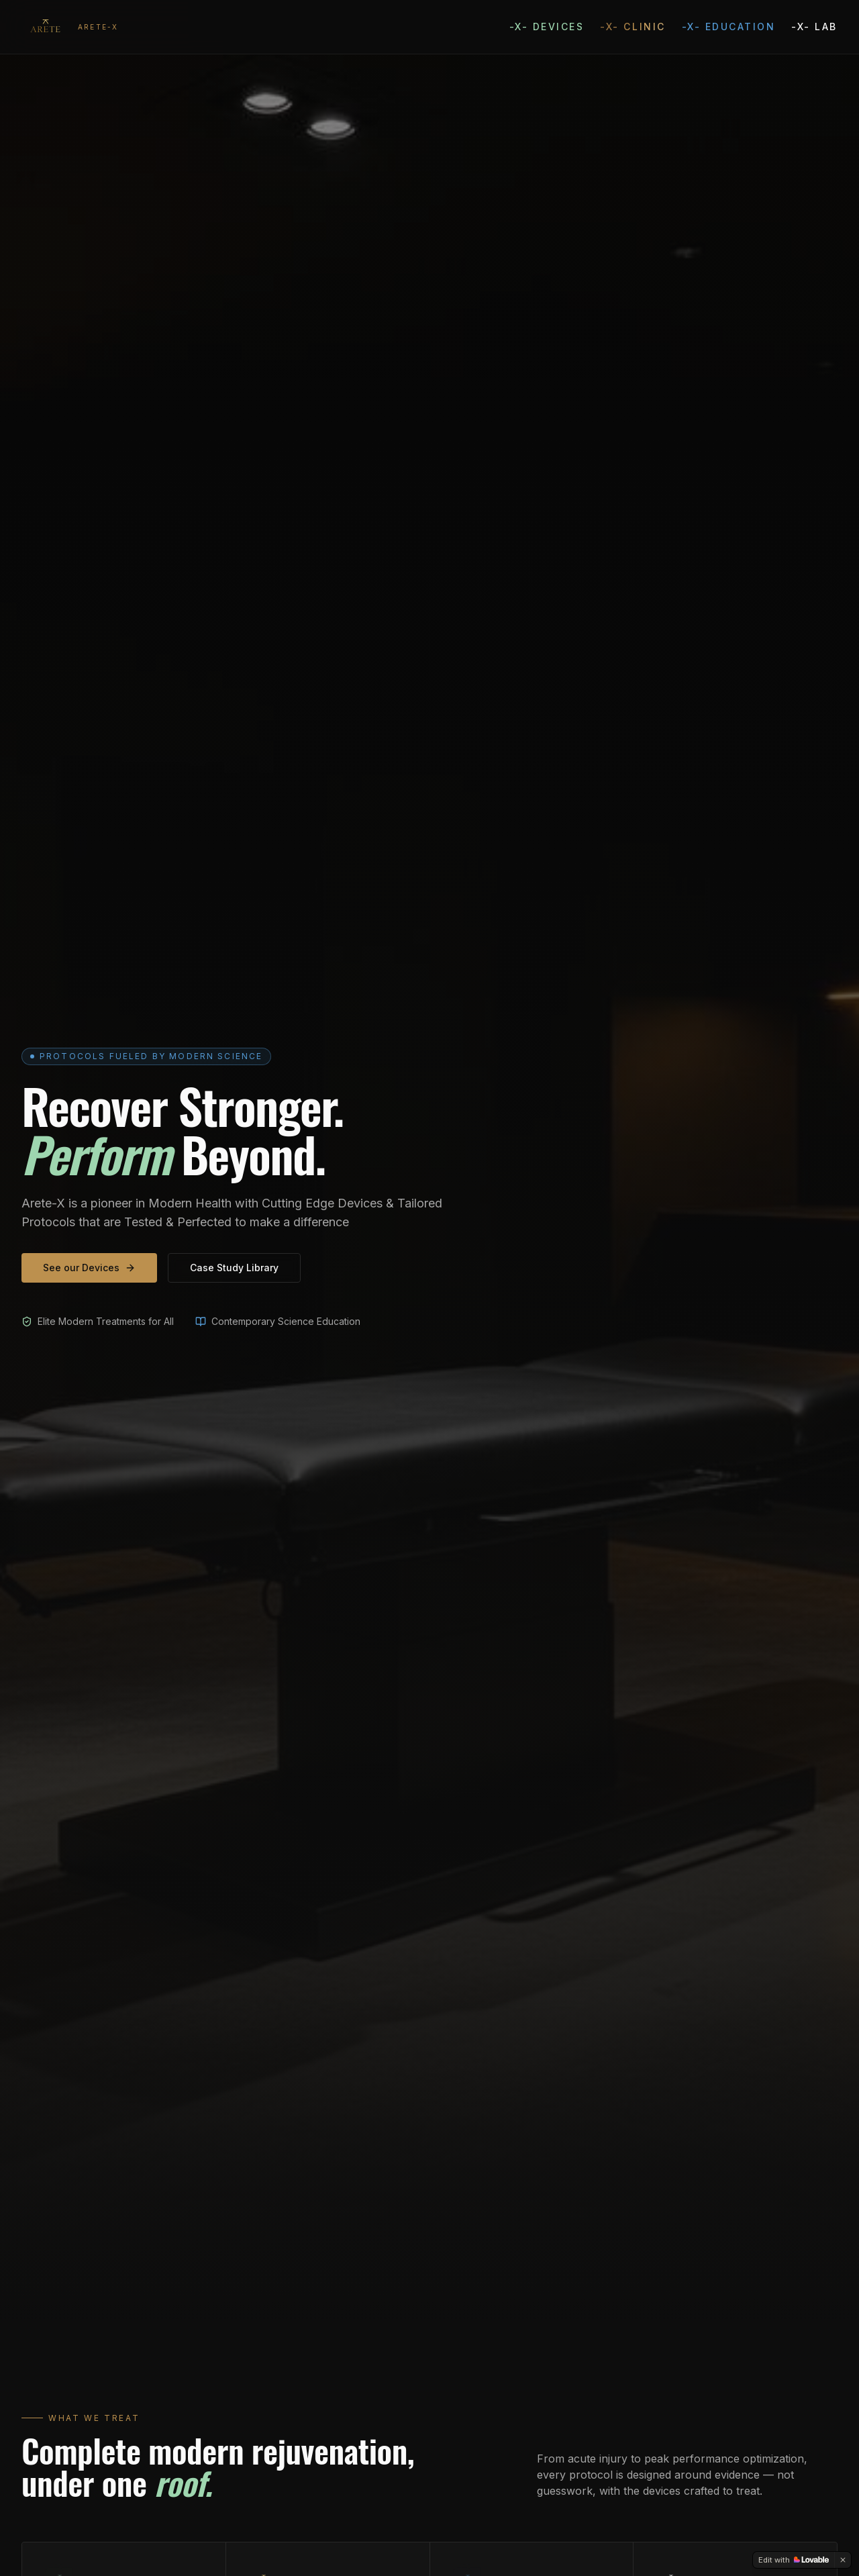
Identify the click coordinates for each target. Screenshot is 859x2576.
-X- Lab (814, 26)
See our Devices (89, 1267)
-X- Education (729, 26)
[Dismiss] (843, 2560)
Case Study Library (234, 1267)
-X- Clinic (632, 26)
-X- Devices (547, 26)
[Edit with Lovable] (793, 2560)
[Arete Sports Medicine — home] (69, 27)
